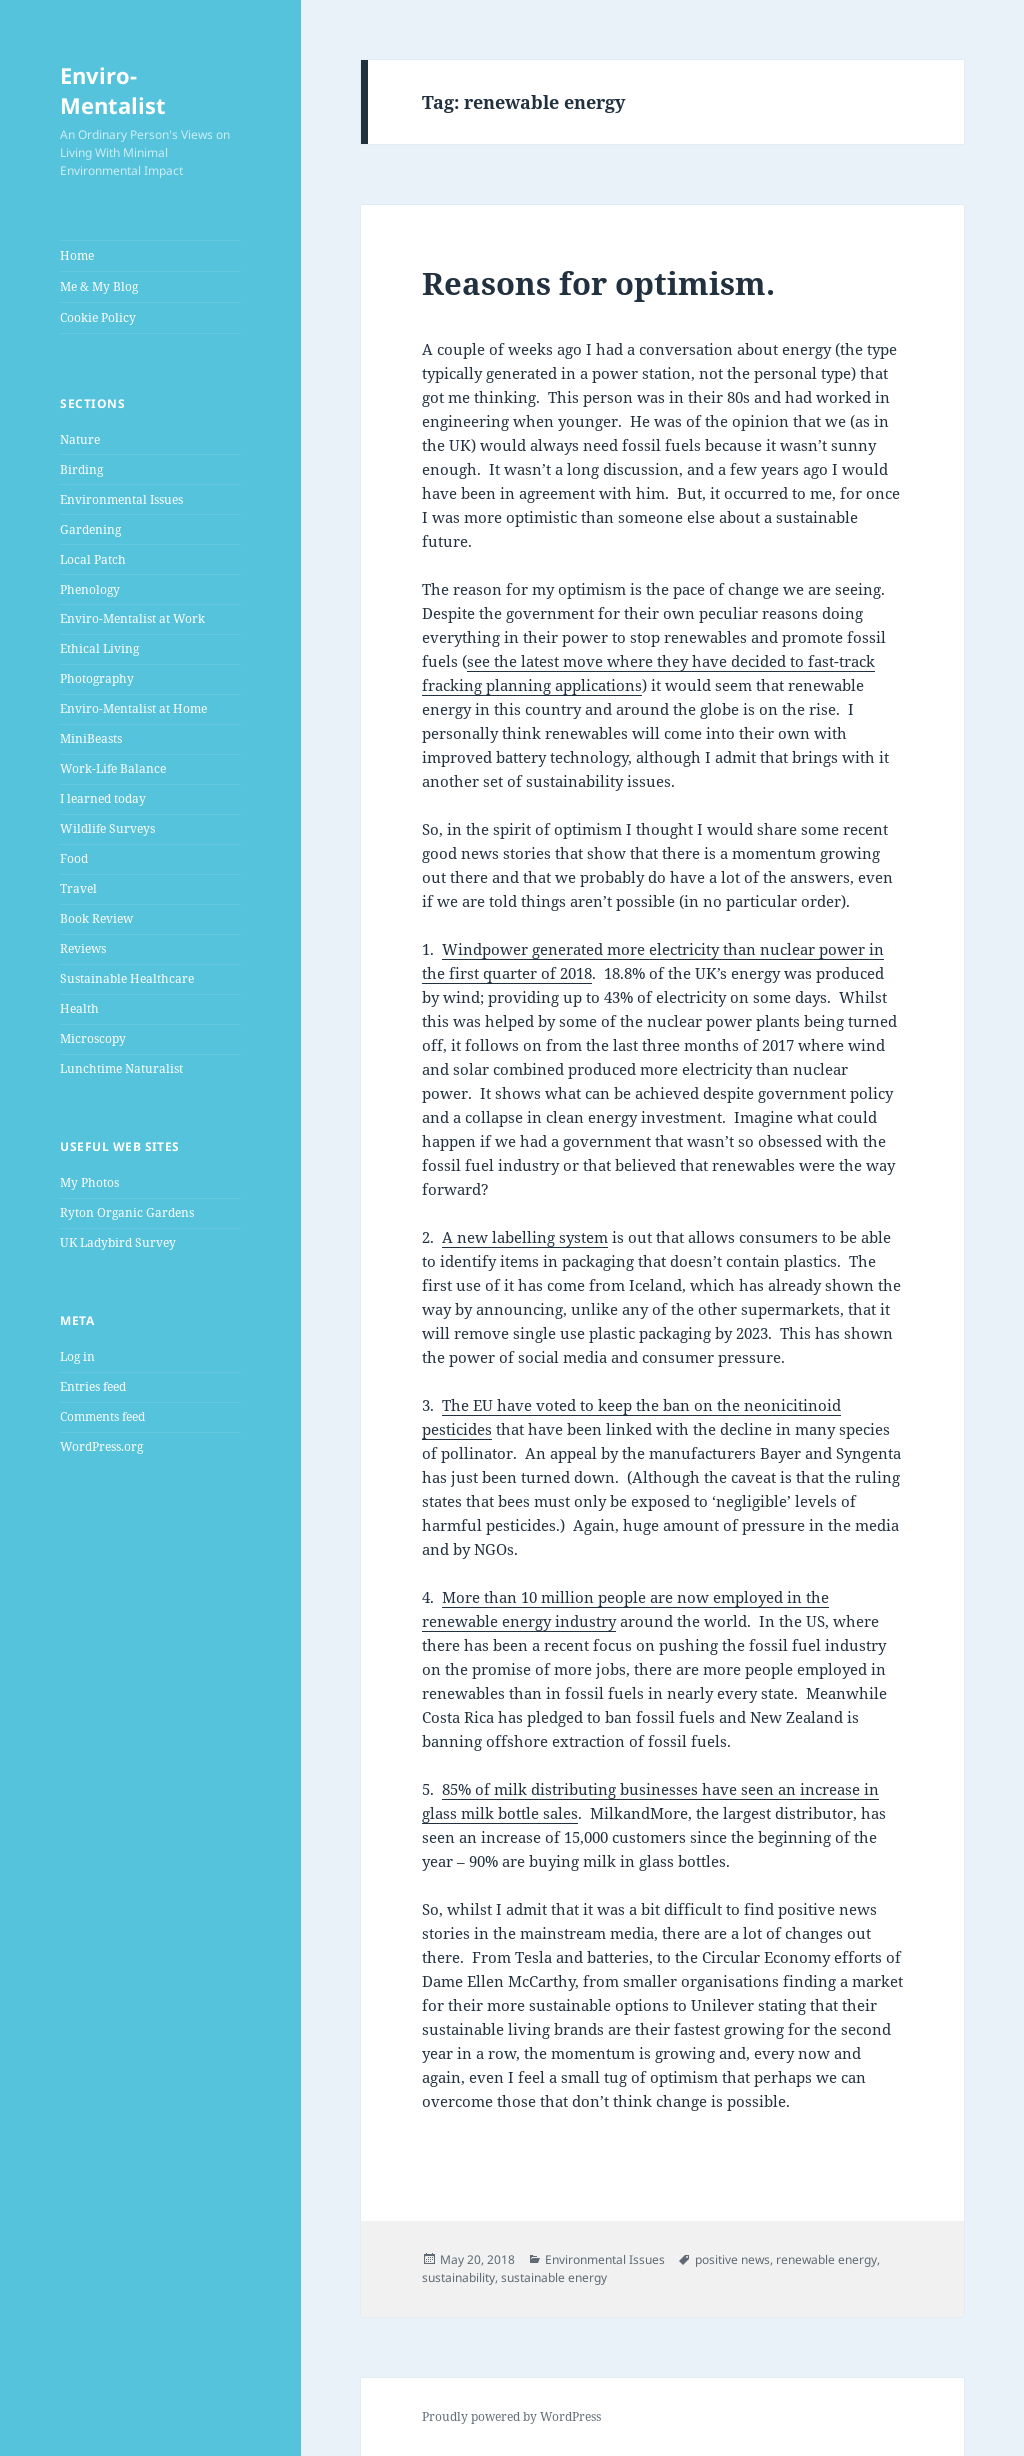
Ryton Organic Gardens (127, 1212)
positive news (732, 2259)
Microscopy (93, 1038)
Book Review (96, 918)
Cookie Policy (98, 317)
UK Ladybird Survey (118, 1242)
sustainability (458, 2277)
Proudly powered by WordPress (511, 2416)
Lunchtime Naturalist (121, 1068)
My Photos (89, 1182)
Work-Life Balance (113, 768)
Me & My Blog (99, 286)
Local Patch (93, 559)
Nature (80, 439)
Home (77, 255)
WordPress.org (101, 1446)
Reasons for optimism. (598, 283)
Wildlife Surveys (107, 828)
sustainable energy (554, 2277)
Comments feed (102, 1416)
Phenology (90, 589)
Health (79, 1008)
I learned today (103, 798)
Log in (77, 1356)
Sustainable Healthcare (127, 978)
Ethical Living (99, 648)
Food (74, 858)
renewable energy (826, 2259)
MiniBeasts (91, 738)
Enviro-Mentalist (113, 90)
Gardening (90, 529)
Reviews (83, 948)
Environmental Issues (121, 499)
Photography (97, 678)
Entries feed (93, 1386)
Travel (78, 888)
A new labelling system (525, 1237)
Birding (81, 469)
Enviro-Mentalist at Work (132, 618)
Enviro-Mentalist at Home (133, 708)
